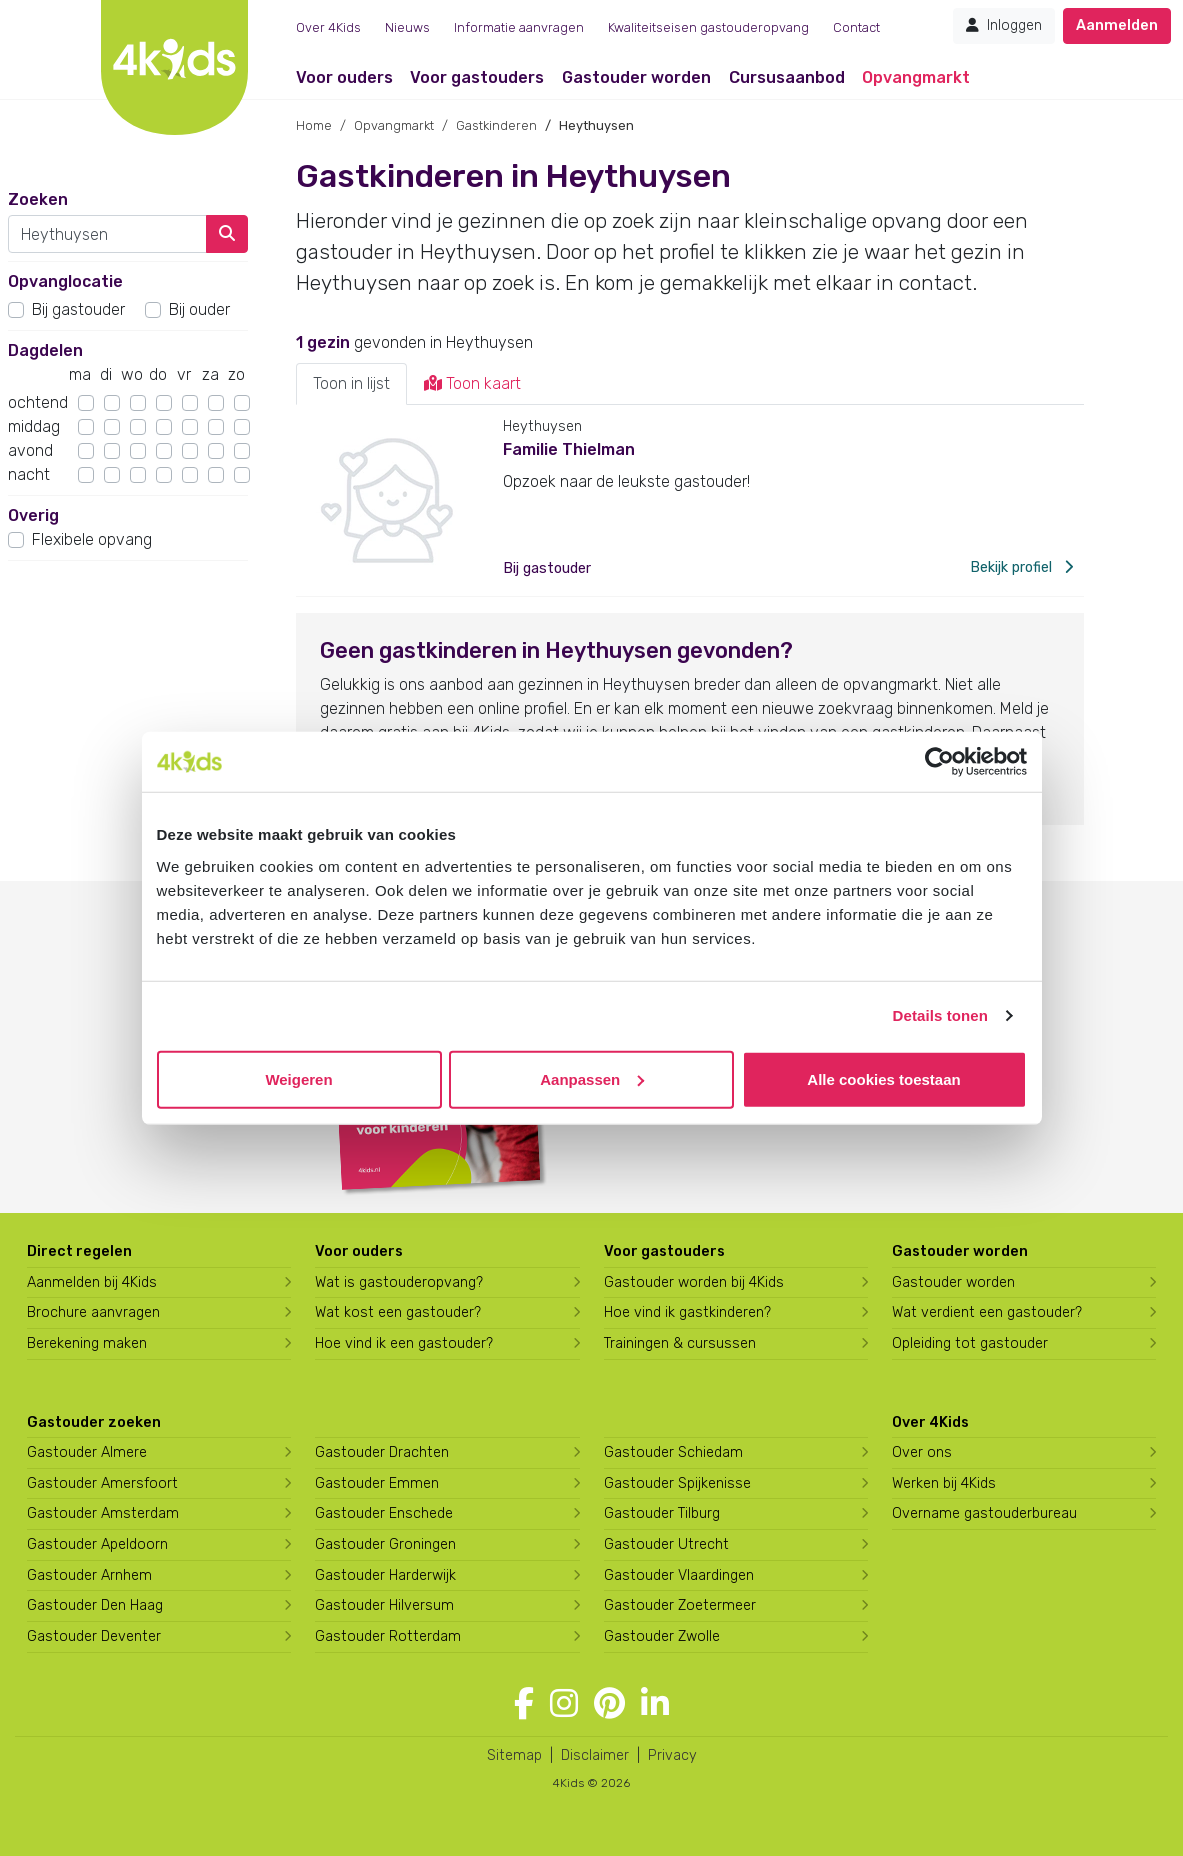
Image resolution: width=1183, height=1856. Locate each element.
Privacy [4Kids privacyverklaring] (672, 1755)
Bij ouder (199, 309)
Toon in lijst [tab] (351, 383)
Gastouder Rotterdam (388, 1636)
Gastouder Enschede (384, 1513)
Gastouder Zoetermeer (680, 1605)
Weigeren (298, 1078)
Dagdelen (45, 350)
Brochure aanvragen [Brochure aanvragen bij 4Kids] (93, 1312)
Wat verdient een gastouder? (987, 1312)
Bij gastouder (78, 309)
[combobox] (107, 234)
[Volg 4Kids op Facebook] (524, 1704)
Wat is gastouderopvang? (399, 1282)
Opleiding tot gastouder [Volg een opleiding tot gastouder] (970, 1343)
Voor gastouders (477, 77)
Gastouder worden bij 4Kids (694, 1282)
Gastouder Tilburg (662, 1513)
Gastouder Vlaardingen (679, 1575)
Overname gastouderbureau (984, 1513)
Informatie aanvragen (519, 27)
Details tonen (940, 1015)
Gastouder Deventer (94, 1636)
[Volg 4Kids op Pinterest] (609, 1704)
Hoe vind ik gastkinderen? (687, 1312)
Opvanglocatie (65, 281)
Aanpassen (592, 1078)
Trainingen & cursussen (680, 1343)
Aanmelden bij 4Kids (92, 1282)
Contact (856, 27)
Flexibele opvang (92, 539)
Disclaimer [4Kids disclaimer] (595, 1755)
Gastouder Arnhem (89, 1575)
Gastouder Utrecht (666, 1544)
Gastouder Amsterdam (103, 1513)
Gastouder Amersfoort (102, 1483)
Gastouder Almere (87, 1452)
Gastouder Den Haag (95, 1605)
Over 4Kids (328, 27)
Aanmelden (1117, 25)
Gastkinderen (496, 125)
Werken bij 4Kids (944, 1483)
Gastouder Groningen (385, 1544)
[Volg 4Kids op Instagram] (564, 1704)
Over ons (922, 1452)
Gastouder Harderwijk (385, 1575)
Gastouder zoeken (94, 1422)
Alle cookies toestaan (883, 1078)
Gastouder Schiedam (673, 1452)
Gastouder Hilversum (384, 1605)
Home (314, 125)
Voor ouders (344, 77)
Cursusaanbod (787, 77)
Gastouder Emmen (377, 1483)
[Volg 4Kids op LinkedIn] (655, 1704)
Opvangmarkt (916, 77)
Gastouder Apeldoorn (97, 1544)
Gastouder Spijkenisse (677, 1483)
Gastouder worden (636, 77)
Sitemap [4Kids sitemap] (514, 1755)
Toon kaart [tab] (472, 383)
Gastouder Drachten (382, 1452)
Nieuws (407, 27)
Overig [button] (33, 515)
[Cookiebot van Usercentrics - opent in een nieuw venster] (939, 762)
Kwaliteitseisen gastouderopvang (708, 27)
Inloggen (1004, 25)
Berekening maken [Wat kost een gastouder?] (87, 1343)
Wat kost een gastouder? (398, 1312)
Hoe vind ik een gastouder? (404, 1343)
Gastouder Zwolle (662, 1636)
